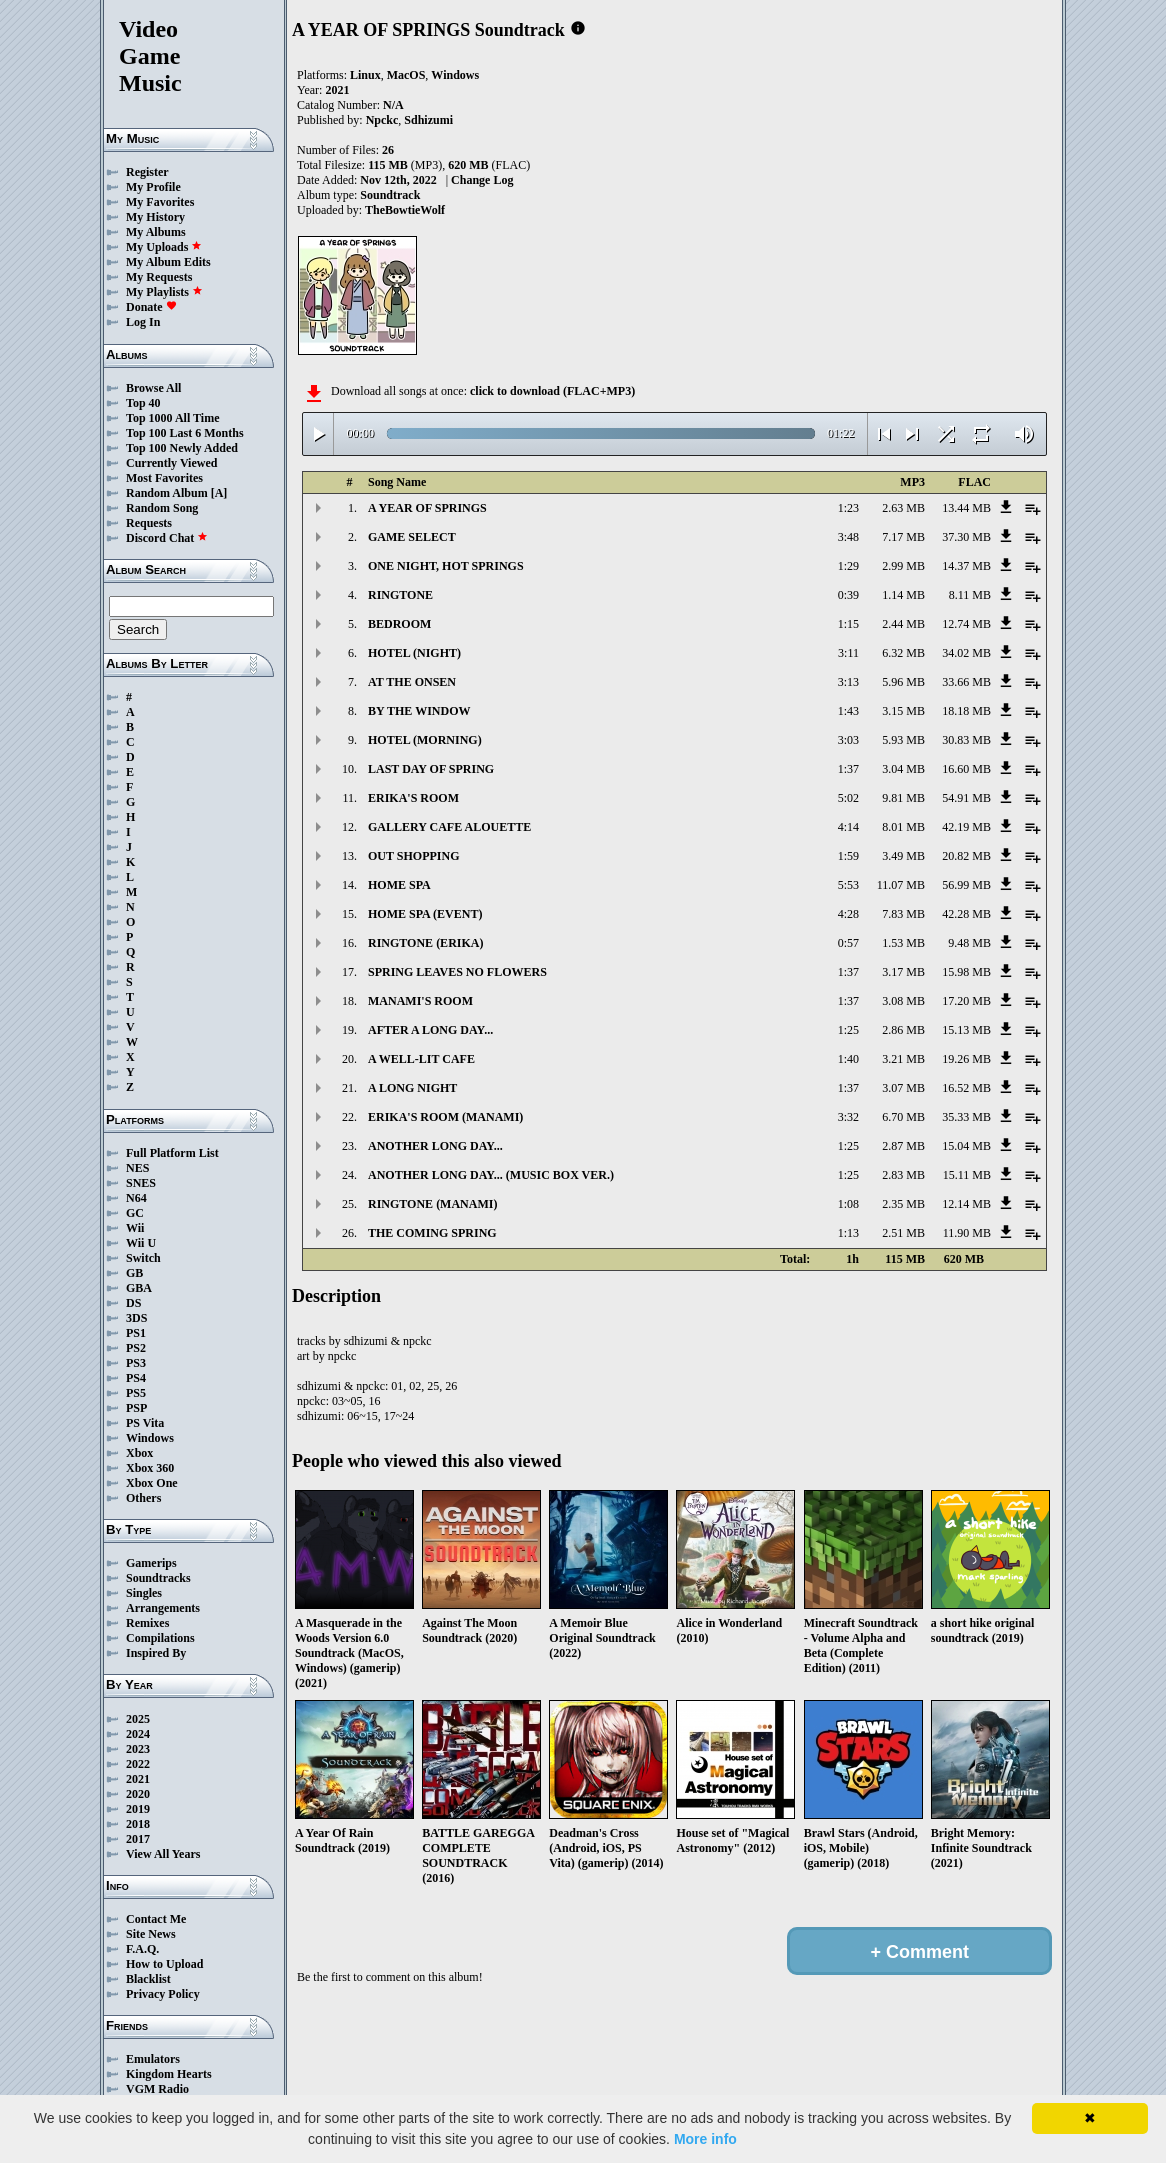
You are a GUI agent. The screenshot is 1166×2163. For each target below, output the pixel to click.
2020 (138, 1794)
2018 (138, 1824)
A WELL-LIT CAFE (421, 1059)
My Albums (156, 232)
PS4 (136, 1378)
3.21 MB (903, 1059)
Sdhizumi (428, 120)
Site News (151, 1934)
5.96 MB (903, 682)
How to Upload (164, 1964)
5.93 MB (903, 740)
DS (133, 1303)
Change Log (482, 180)
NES (137, 1168)
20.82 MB (966, 856)
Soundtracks (158, 1578)
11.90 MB (967, 1233)
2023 (138, 1749)
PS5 (136, 1393)
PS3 (136, 1363)
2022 (138, 1764)
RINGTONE (400, 595)
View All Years (163, 1854)
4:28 (848, 914)
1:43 (848, 711)
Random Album (167, 493)
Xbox (139, 1453)
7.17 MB (903, 537)
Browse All (153, 388)
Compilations (160, 1638)
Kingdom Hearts (169, 2074)
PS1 (136, 1333)
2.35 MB (903, 1204)
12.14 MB (966, 1204)
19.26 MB (966, 1059)
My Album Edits (168, 262)
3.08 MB (903, 1001)
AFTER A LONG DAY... (430, 1030)
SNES (141, 1183)
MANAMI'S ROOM (420, 1001)
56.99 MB (966, 885)
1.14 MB (903, 595)
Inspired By (156, 1653)
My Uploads (164, 247)
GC (135, 1213)
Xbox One (152, 1483)
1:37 (848, 769)
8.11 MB (970, 595)
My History (155, 217)
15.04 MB (966, 1146)
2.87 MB (903, 1146)
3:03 (848, 740)
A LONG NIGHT (412, 1088)
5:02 (848, 798)
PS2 (136, 1348)
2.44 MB (903, 624)
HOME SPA (399, 885)
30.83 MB (966, 740)
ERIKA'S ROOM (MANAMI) (445, 1117)
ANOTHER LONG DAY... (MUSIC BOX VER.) (491, 1175)
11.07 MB (901, 885)
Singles (144, 1593)
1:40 (848, 1059)
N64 (136, 1198)
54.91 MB (966, 798)
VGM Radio (157, 2089)
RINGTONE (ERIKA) (425, 943)
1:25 (848, 1030)
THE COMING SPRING (432, 1233)
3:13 (848, 682)
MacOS (406, 75)
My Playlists (164, 292)
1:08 (848, 1204)
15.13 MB (966, 1030)
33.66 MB (966, 682)
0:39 (848, 595)
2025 (138, 1719)
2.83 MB (903, 1175)
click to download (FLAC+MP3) (552, 391)
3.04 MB (903, 769)
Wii (135, 1228)
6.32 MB (903, 653)
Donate (151, 307)
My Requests (159, 277)
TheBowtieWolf (405, 210)
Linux (365, 75)
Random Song (162, 508)
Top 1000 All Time (172, 418)
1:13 (848, 1233)
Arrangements (163, 1608)
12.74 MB (966, 624)
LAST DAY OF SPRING (431, 769)
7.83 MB (903, 914)
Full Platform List (172, 1153)
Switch (143, 1258)
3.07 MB (903, 1088)
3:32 (848, 1117)
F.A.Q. (142, 1949)
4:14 (848, 827)
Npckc (382, 120)
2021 (138, 1779)
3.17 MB (903, 972)
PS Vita (145, 1423)
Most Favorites (164, 478)
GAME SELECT (412, 537)
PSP (136, 1408)
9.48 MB (969, 943)
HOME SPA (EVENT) (425, 914)
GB (134, 1273)
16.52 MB (966, 1088)
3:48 (848, 537)
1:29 (848, 566)
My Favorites (160, 202)
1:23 (848, 508)
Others (143, 1498)
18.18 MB (966, 711)
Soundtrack (390, 195)
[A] (219, 493)
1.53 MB (903, 943)
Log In (143, 322)
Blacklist (148, 1979)
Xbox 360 (150, 1468)
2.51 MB (903, 1233)
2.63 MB (903, 508)
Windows (150, 1438)
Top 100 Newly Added (182, 448)
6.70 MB (903, 1117)
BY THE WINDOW (419, 711)
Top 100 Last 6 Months (185, 433)
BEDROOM (399, 624)
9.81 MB (903, 798)
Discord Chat (167, 538)
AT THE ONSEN (412, 682)
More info (705, 2139)
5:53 (848, 885)
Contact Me (156, 1919)
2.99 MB (903, 566)
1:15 (848, 624)
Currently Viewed (171, 463)
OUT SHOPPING (413, 856)
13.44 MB (966, 508)
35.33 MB (966, 1117)
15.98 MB (966, 972)
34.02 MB (966, 653)
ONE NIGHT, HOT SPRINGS (446, 566)
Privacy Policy (163, 1994)
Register (147, 172)
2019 (138, 1809)
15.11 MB (967, 1175)
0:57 (848, 943)
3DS (136, 1318)
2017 (138, 1839)
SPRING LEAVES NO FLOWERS (457, 972)
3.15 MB (903, 711)
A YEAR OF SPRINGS (427, 508)
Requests (149, 523)
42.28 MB (966, 914)
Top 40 (143, 403)
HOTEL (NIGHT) (414, 653)
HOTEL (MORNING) (425, 740)
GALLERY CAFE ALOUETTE (449, 827)
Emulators (153, 2059)
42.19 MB (966, 827)
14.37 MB (966, 566)
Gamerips (151, 1563)
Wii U (141, 1243)
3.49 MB (903, 856)
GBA (139, 1288)
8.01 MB (903, 827)
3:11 (848, 653)
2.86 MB (903, 1030)
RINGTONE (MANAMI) (432, 1204)
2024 (138, 1734)
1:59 (848, 856)
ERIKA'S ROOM (413, 798)
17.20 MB (966, 1001)
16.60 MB (966, 769)
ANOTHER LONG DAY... (435, 1146)
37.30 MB (966, 537)
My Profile (153, 187)
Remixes (147, 1623)
